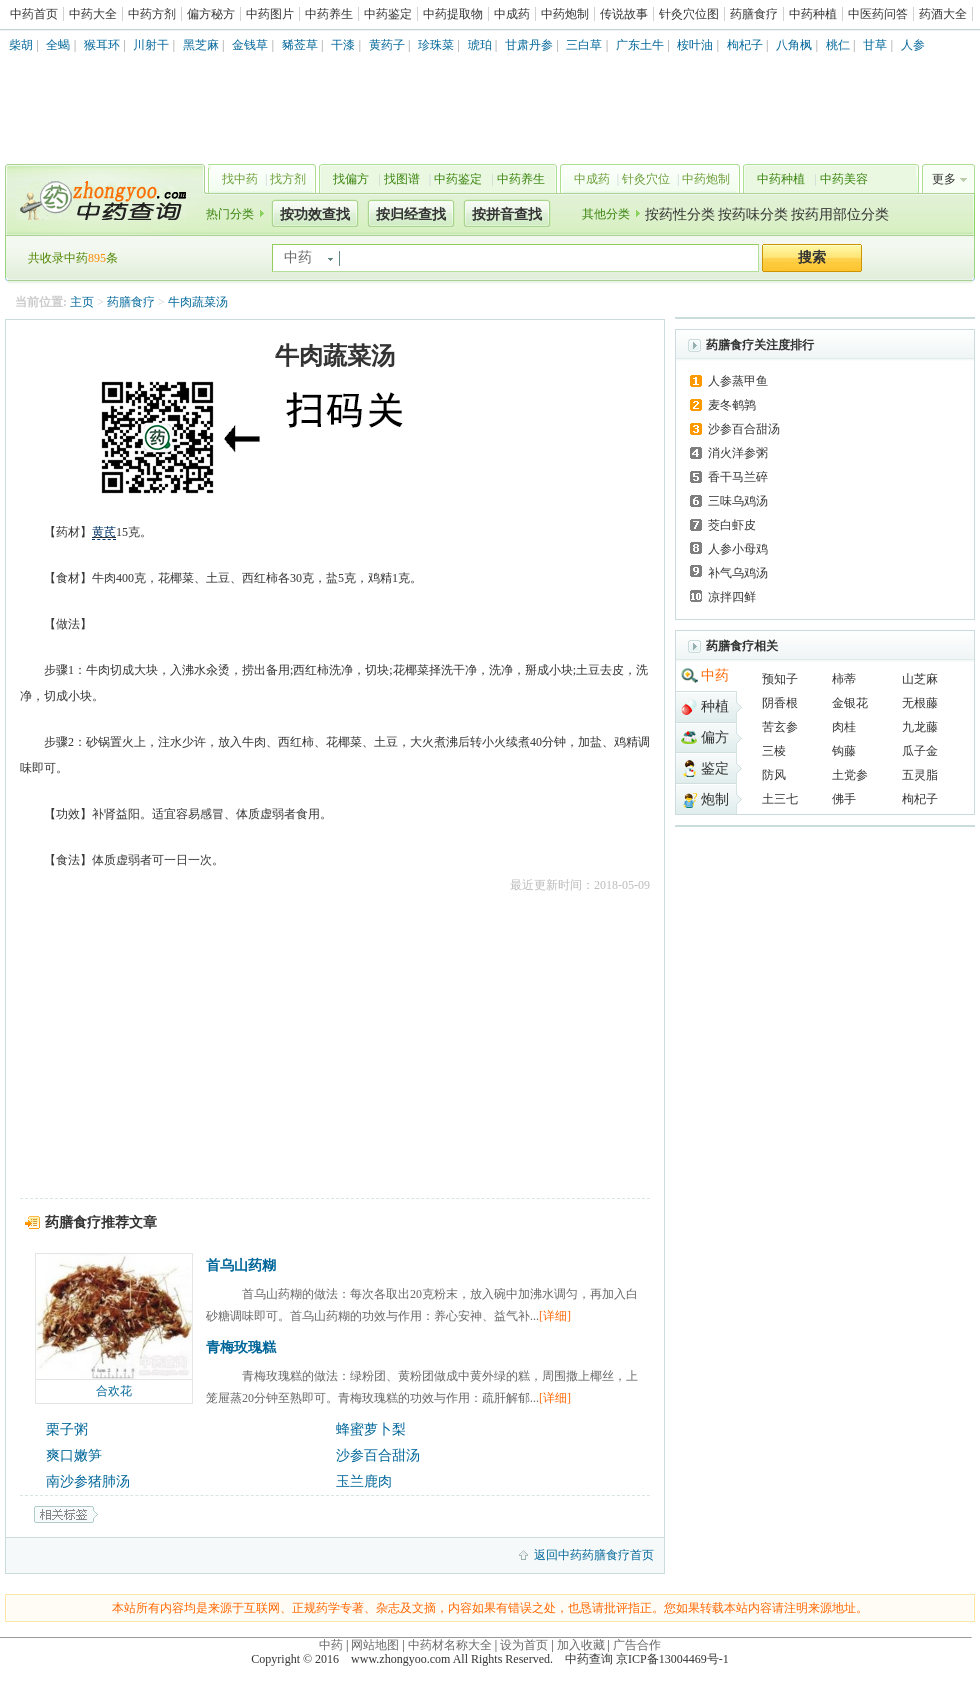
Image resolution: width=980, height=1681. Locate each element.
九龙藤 (920, 727)
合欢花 (114, 1391)
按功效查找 (315, 214)
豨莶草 (300, 45)
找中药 (240, 179)
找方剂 (288, 179)
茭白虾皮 (732, 525)
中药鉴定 (388, 14)
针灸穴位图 (689, 14)
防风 (774, 775)
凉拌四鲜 (732, 597)
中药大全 (93, 14)
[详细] (555, 1316)
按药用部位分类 (840, 214)
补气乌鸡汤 (738, 573)
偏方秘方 (211, 14)
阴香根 (780, 703)
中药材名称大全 (450, 1645)
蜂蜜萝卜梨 (371, 1429)
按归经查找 (411, 214)
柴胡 (21, 45)
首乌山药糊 (241, 1265)
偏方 (715, 737)
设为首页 (524, 1645)
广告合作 (637, 1645)
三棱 (774, 751)
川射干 (151, 45)
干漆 (343, 45)
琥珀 (480, 45)
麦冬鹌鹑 (732, 405)
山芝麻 (920, 679)
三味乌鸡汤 (738, 501)
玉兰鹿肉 (364, 1481)
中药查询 (101, 200)
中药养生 (329, 14)
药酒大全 (943, 14)
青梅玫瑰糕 (241, 1347)
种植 (715, 706)
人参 (913, 45)
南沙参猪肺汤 (88, 1481)
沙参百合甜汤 (378, 1455)
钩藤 (844, 751)
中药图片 (270, 14)
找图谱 (402, 179)
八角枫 (794, 45)
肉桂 (844, 727)
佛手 (844, 799)
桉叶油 (695, 45)
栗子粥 (67, 1429)
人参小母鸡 (738, 549)
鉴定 (715, 768)
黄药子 (387, 45)
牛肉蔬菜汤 (198, 302)
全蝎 (58, 45)
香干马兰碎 (738, 477)
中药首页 (34, 14)
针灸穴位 (646, 179)
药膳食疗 (754, 14)
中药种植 (813, 14)
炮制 (715, 799)
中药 (715, 675)
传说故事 (624, 14)
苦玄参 (780, 727)
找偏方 (351, 179)
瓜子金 (920, 751)
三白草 (584, 45)
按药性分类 (680, 214)
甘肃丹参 (529, 45)
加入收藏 (581, 1645)
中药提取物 (453, 14)
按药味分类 (753, 214)
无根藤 (920, 703)
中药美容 (844, 179)
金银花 (850, 703)
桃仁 (838, 45)
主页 (82, 302)
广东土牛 (640, 45)
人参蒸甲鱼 (738, 381)
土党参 (850, 775)
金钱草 (250, 45)
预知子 (780, 679)
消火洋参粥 (738, 453)
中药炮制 (565, 14)
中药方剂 (152, 14)
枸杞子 (745, 45)
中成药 (512, 14)
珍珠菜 (436, 45)
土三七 (780, 799)
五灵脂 (920, 775)
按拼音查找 (507, 214)
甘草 (875, 45)
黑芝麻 (201, 45)
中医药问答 (878, 14)
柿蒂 (844, 679)
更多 (944, 179)
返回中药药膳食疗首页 (594, 1555)
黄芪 (104, 532)
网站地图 (375, 1645)
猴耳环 (102, 45)
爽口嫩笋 (74, 1455)
